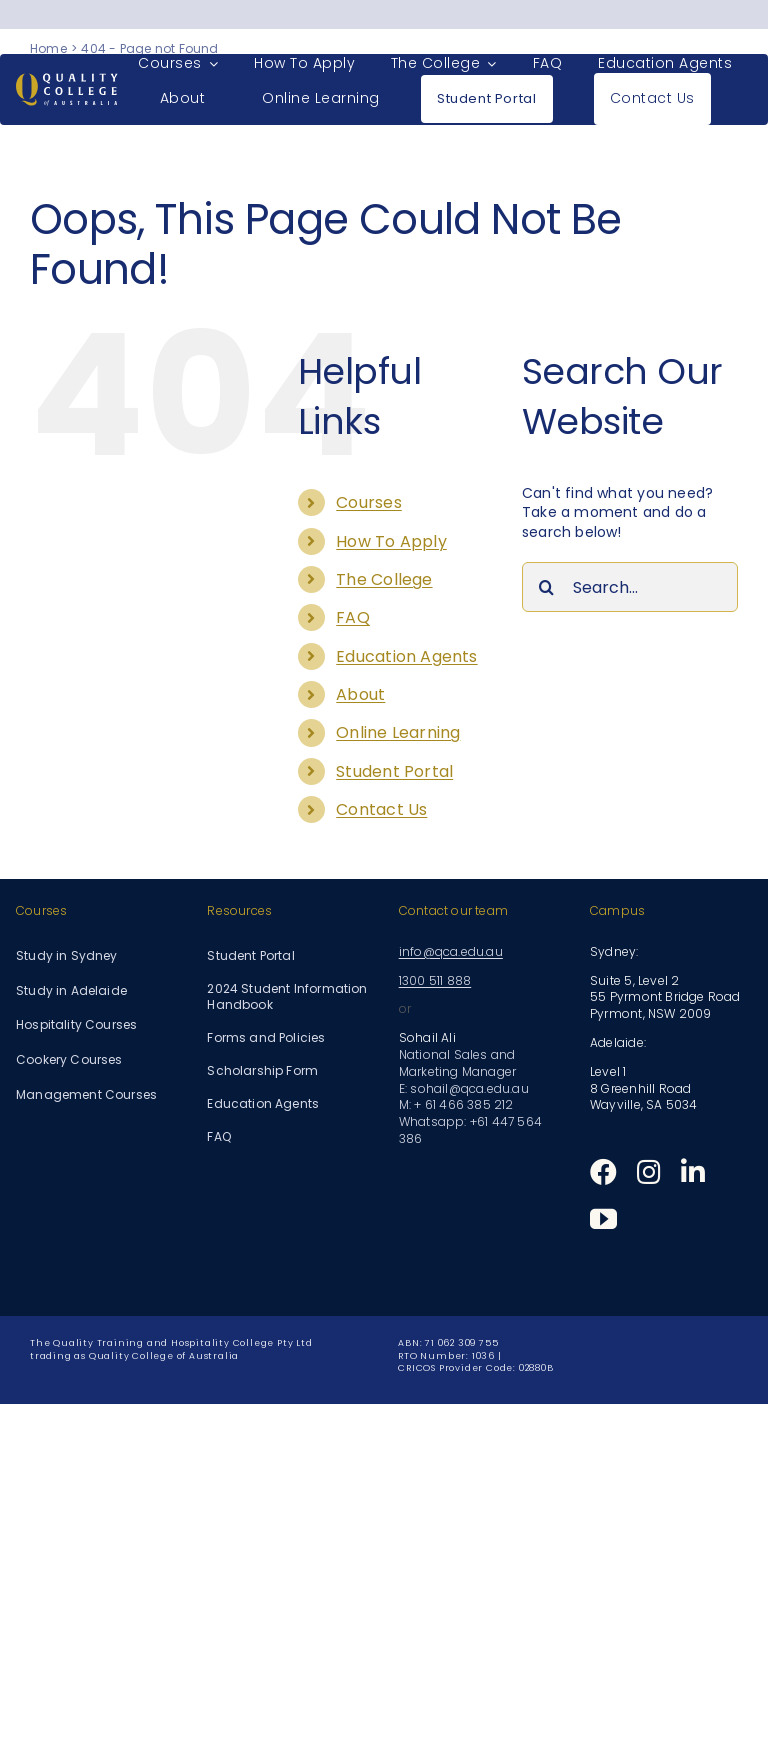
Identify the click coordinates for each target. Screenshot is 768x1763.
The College (384, 579)
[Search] (547, 587)
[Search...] (630, 587)
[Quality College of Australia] (67, 80)
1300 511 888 (435, 980)
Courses (368, 502)
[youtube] (603, 1218)
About (360, 694)
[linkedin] (693, 1171)
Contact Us (381, 809)
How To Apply (391, 541)
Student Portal (394, 771)
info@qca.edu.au (451, 951)
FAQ (353, 617)
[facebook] (603, 1171)
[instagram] (649, 1171)
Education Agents (406, 656)
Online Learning (398, 732)
